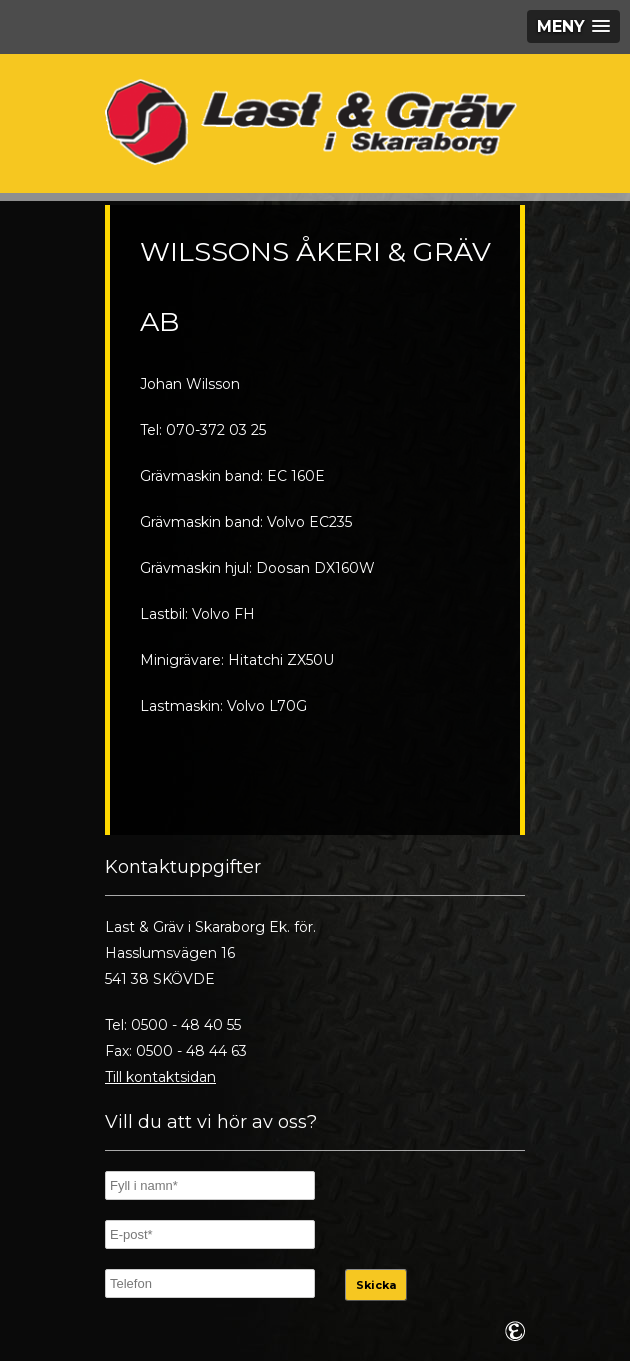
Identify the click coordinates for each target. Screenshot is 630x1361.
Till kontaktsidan (160, 1077)
